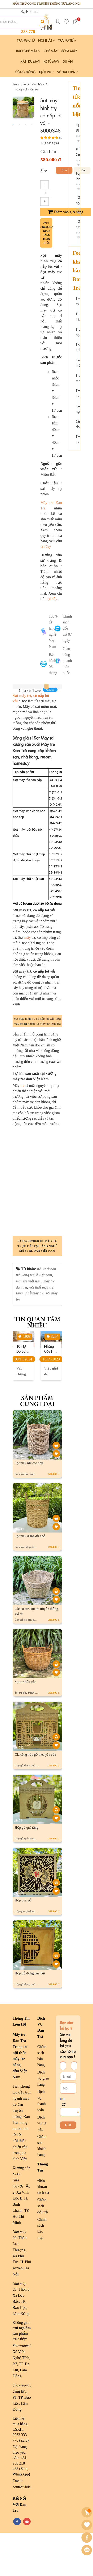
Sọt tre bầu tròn (25, 1725)
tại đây (45, 546)
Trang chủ (26, 40)
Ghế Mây (51, 51)
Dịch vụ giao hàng (43, 2121)
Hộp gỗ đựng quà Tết (30, 2016)
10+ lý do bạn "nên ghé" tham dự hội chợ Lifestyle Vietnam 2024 (22, 1392)
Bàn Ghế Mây (28, 51)
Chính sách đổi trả (42, 2249)
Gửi (68, 2168)
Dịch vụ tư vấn (41, 2166)
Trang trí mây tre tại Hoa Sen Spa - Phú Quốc (80, 393)
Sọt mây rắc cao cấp (29, 1506)
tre (23, 1129)
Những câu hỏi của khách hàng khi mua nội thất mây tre (51, 1392)
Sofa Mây (69, 51)
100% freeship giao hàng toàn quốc (46, 232)
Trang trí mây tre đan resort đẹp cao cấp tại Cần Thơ (80, 301)
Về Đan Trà (67, 72)
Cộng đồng (25, 72)
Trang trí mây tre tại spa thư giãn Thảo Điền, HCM (80, 316)
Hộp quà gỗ (23, 1943)
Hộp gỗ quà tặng (26, 1871)
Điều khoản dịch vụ (43, 2230)
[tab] (46, 686)
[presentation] (17, 107)
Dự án (68, 61)
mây (27, 937)
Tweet (37, 690)
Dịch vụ (46, 72)
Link (50, 689)
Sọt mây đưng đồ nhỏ (30, 1579)
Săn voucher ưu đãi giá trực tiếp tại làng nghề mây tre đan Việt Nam (37, 1289)
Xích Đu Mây (30, 61)
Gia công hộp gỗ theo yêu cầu (35, 1798)
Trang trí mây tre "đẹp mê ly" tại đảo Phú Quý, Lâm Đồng (80, 439)
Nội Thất (46, 40)
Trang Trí (67, 40)
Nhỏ (64, 170)
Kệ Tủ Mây (51, 61)
